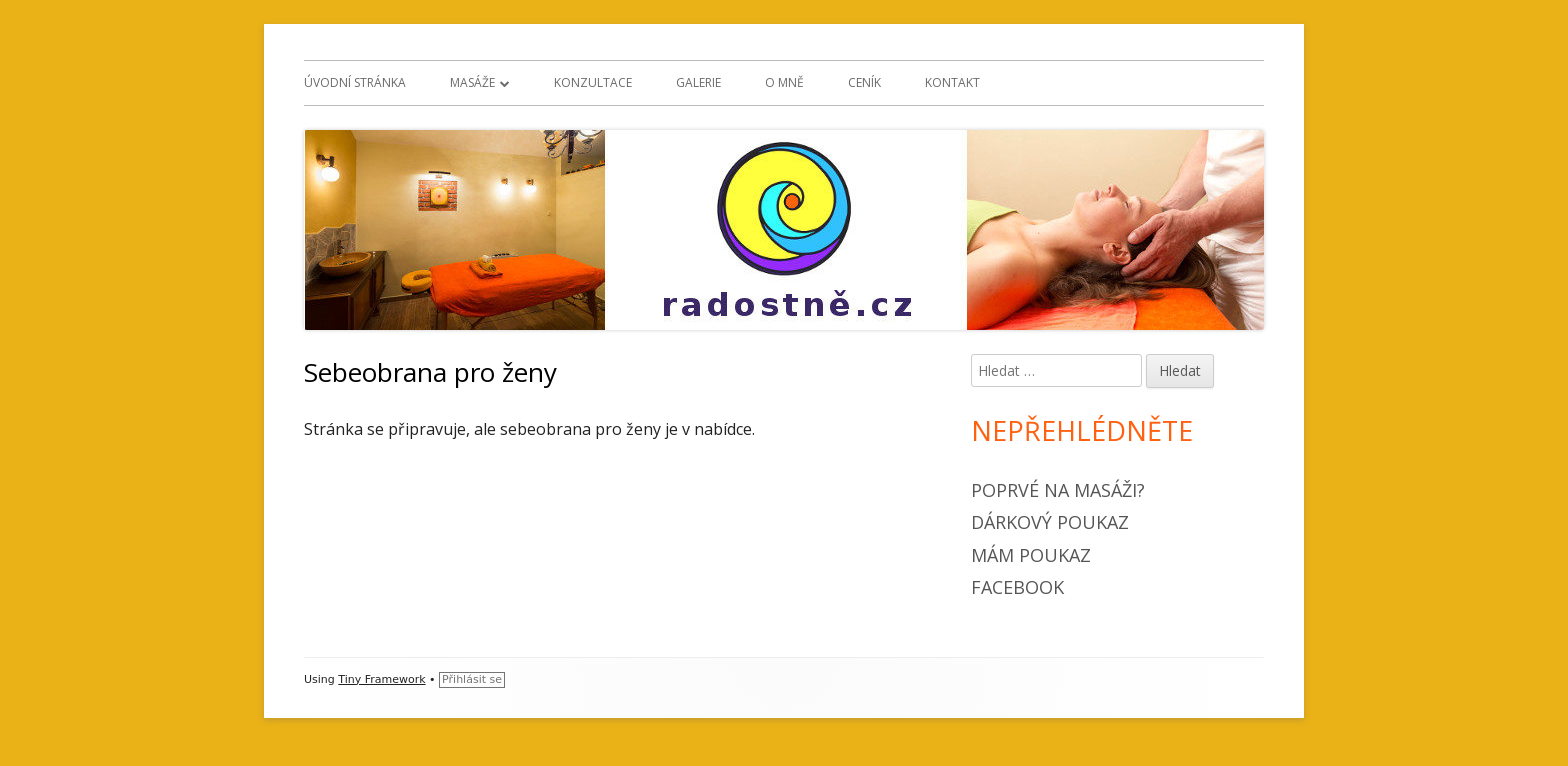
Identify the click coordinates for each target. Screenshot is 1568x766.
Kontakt (952, 82)
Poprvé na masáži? (1058, 490)
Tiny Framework (381, 679)
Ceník (864, 82)
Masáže (472, 82)
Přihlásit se (472, 679)
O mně (784, 82)
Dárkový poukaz (1050, 522)
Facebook (1017, 587)
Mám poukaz (1031, 555)
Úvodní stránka (355, 82)
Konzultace (593, 82)
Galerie (698, 82)
